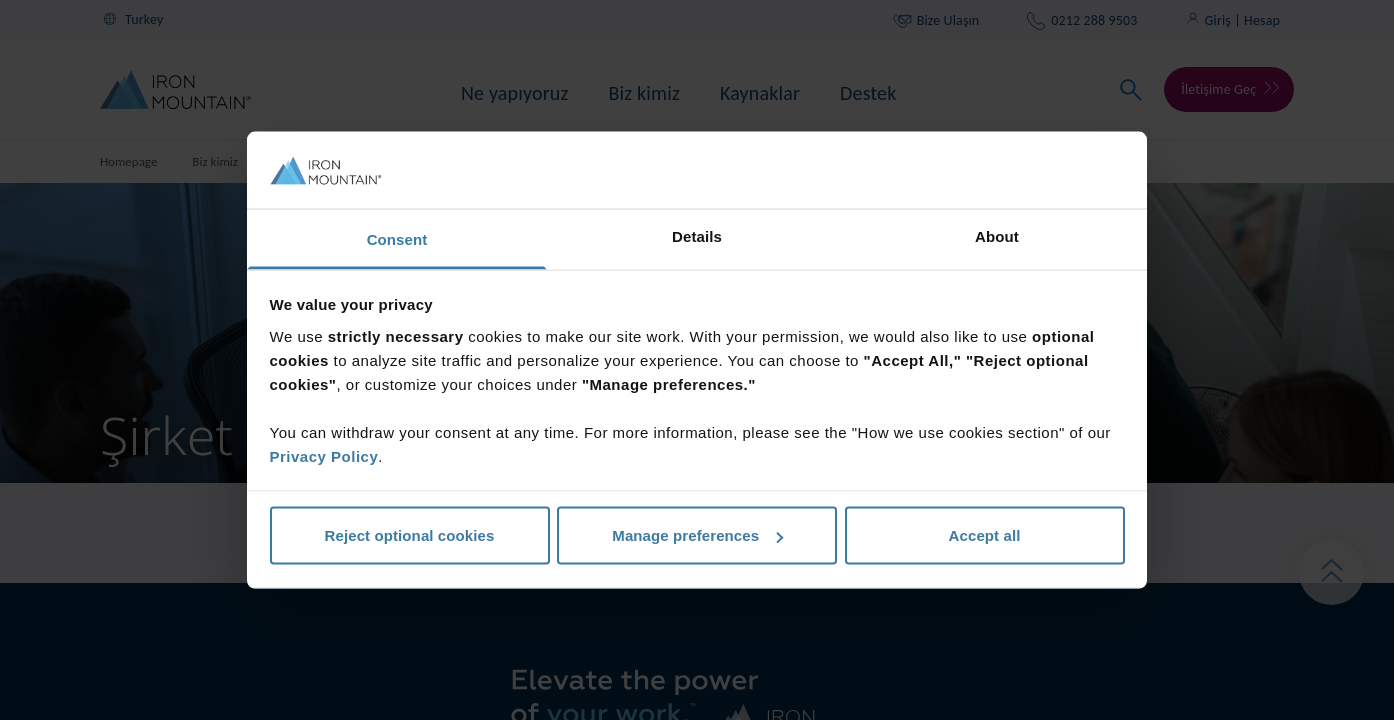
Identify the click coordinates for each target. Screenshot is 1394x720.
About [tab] (997, 235)
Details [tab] (697, 235)
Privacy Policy (324, 455)
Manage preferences (697, 535)
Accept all (985, 535)
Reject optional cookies (410, 535)
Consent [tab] (397, 238)
